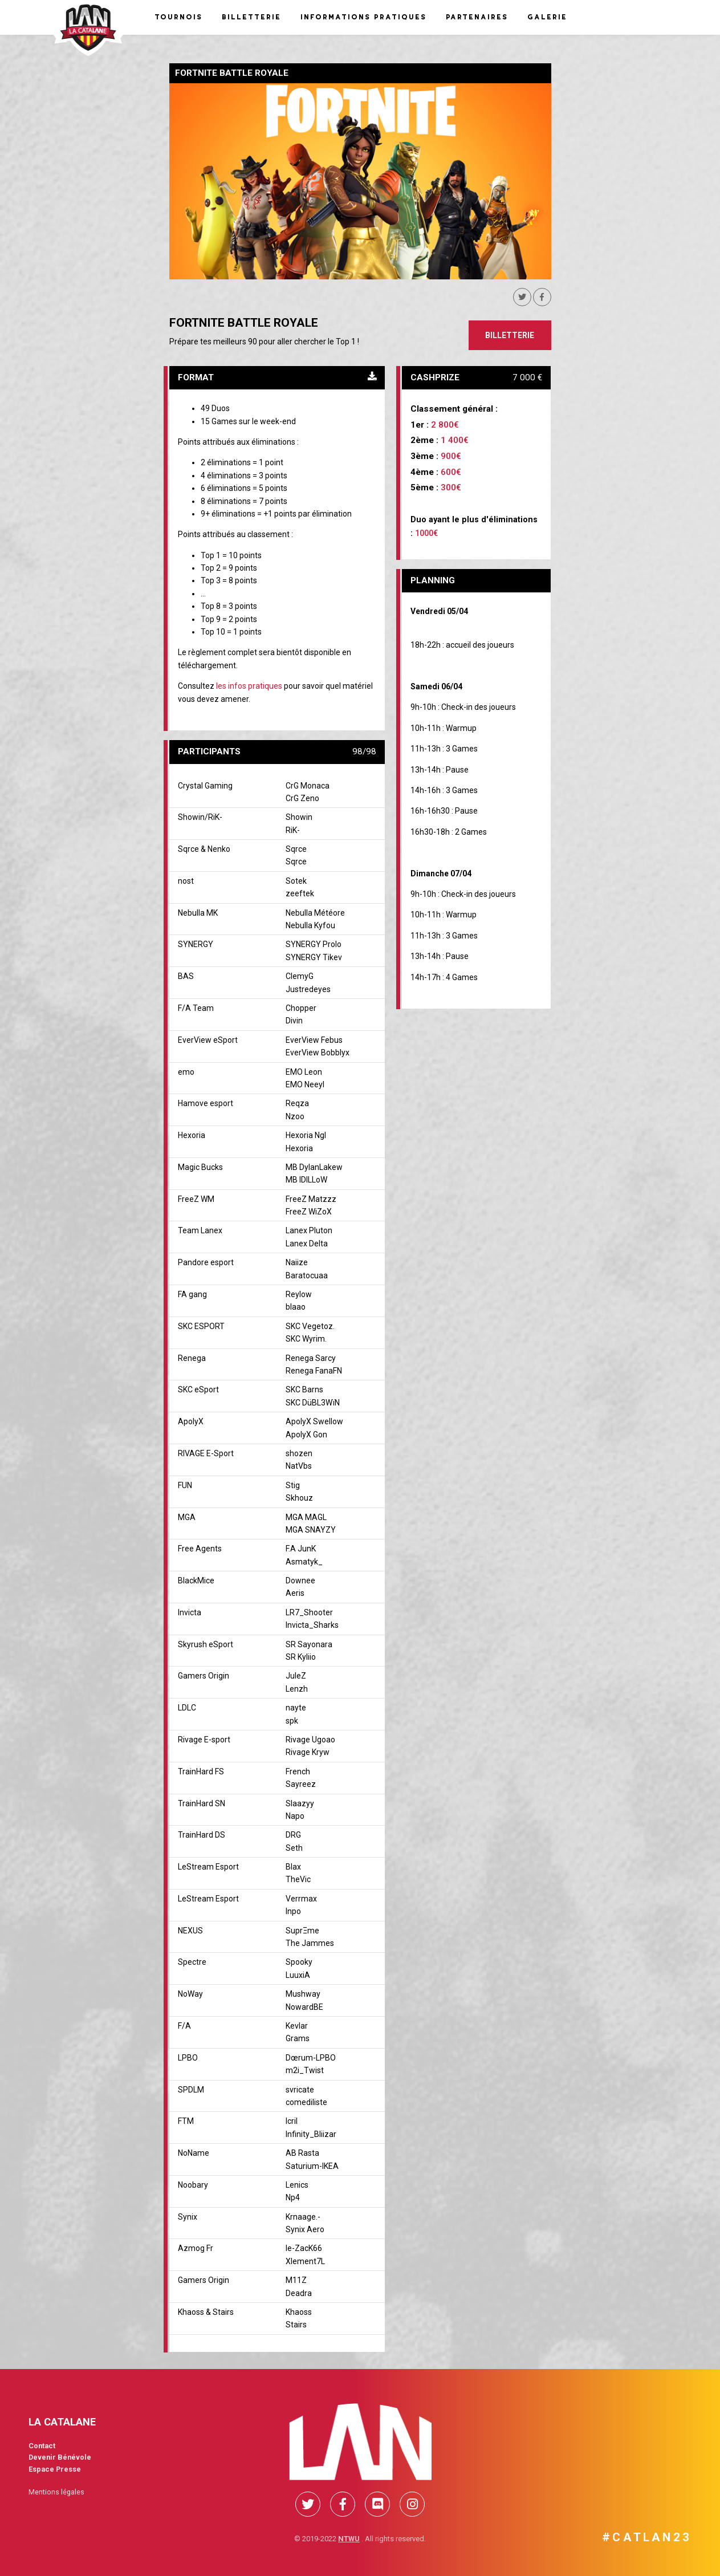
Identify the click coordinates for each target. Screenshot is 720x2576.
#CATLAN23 (646, 2537)
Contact (42, 2445)
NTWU (349, 2538)
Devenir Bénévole (60, 2457)
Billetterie (250, 16)
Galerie (547, 16)
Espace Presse (55, 2469)
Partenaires (476, 16)
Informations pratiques (363, 16)
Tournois (178, 16)
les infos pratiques (249, 685)
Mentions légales (56, 2492)
